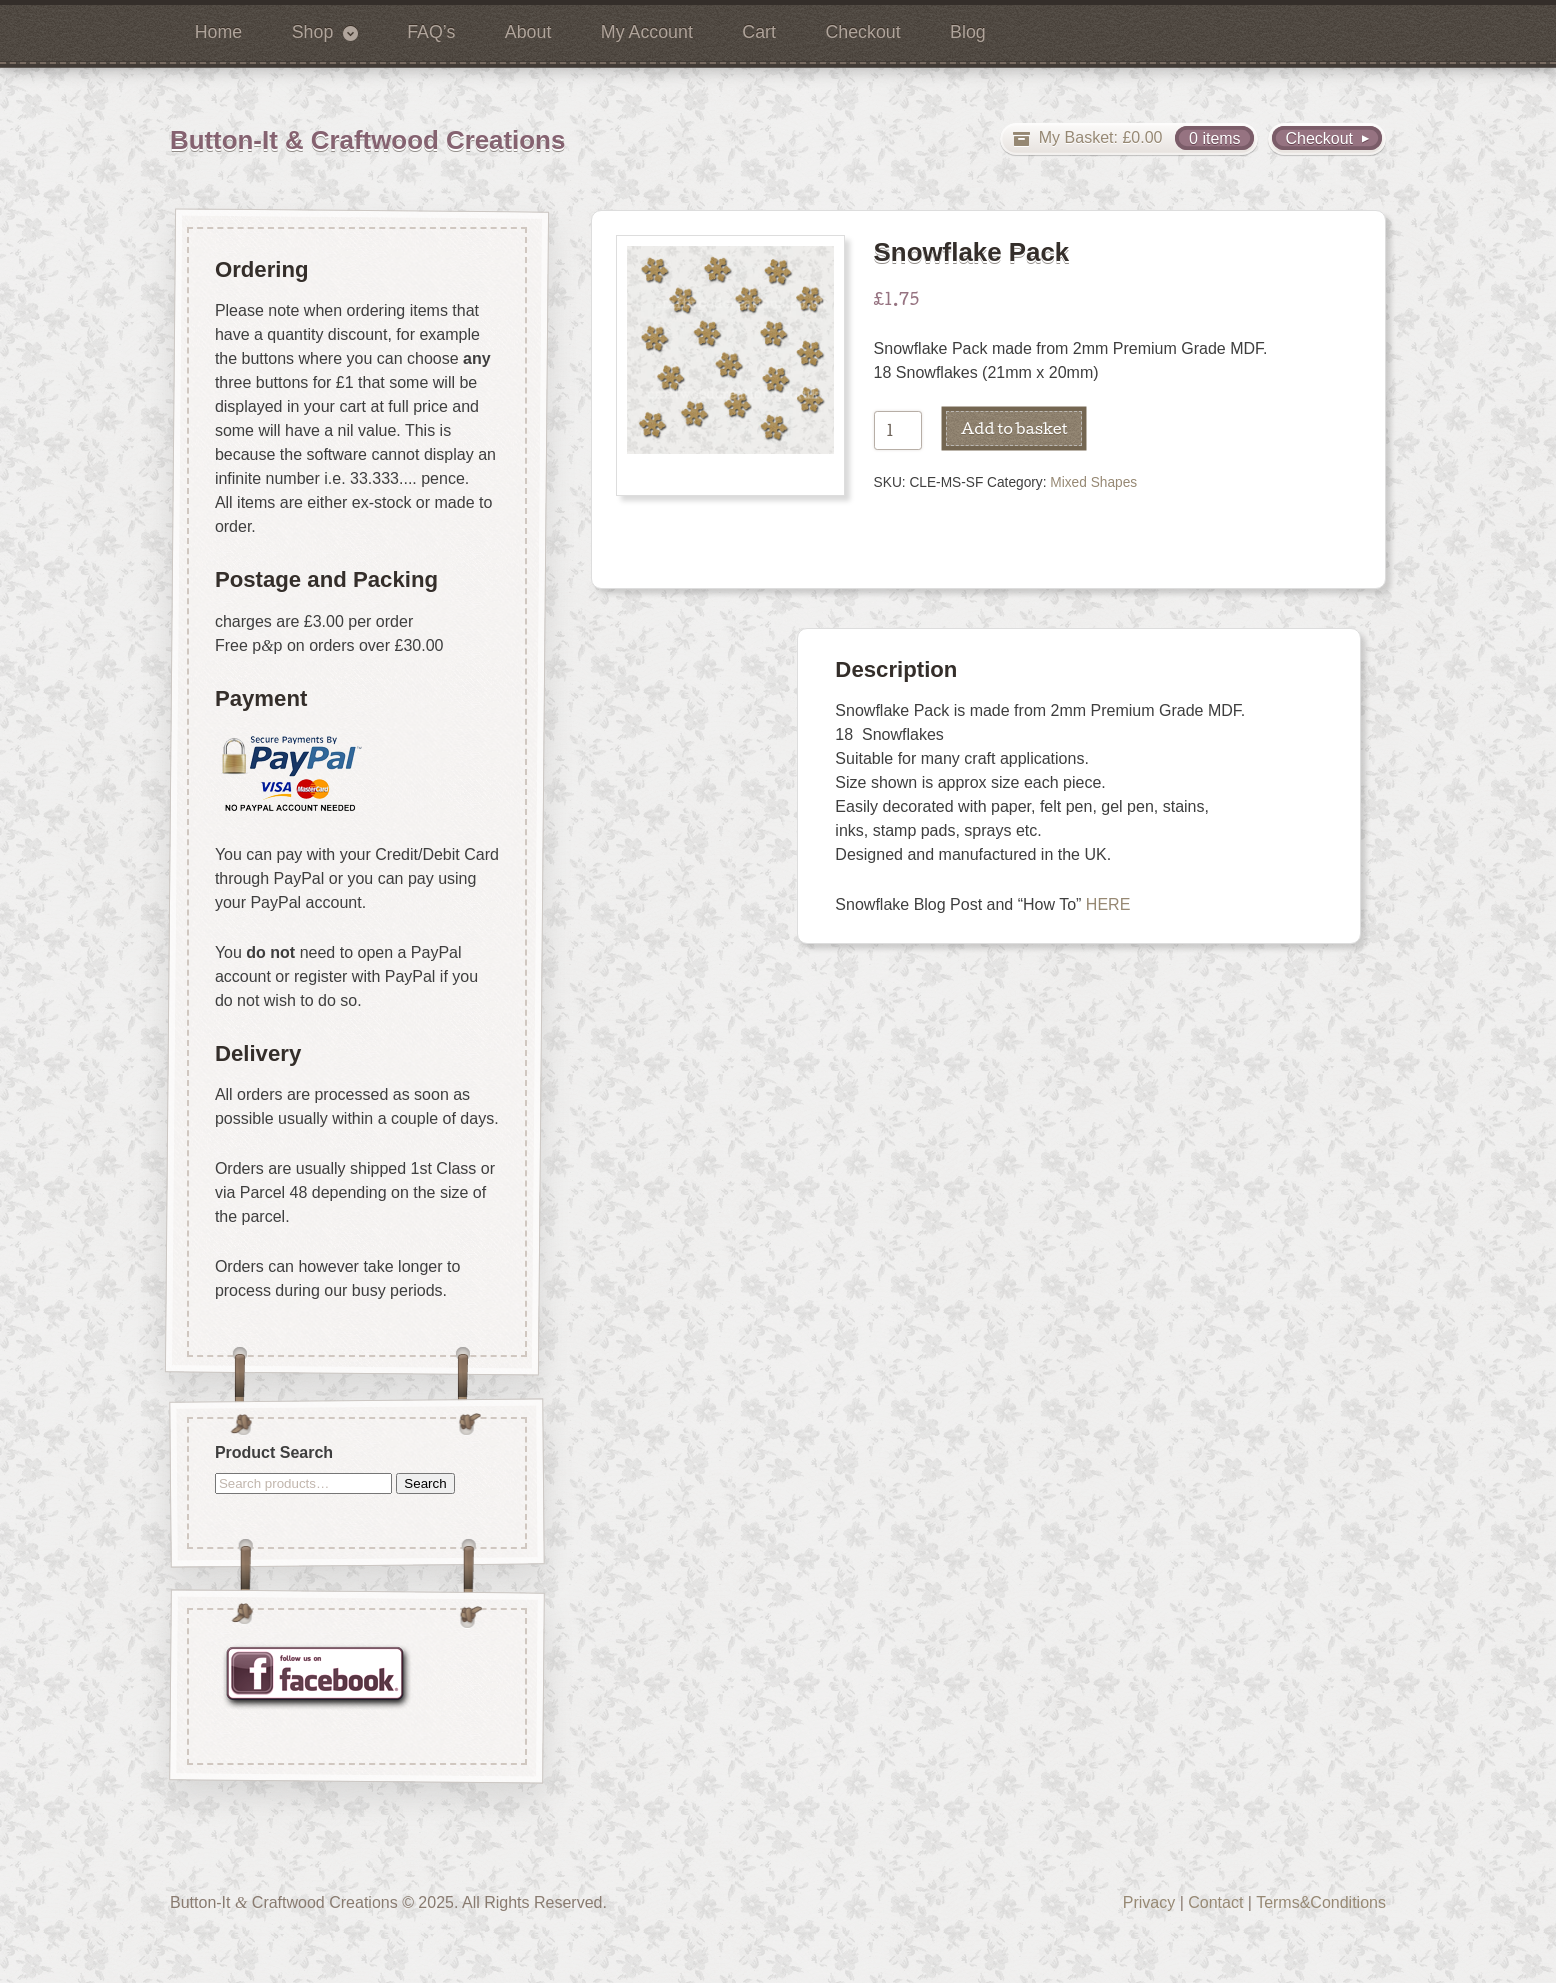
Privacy (1149, 1902)
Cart (759, 32)
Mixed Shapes (1093, 482)
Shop (313, 32)
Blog (968, 32)
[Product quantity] (898, 430)
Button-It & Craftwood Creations (367, 140)
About (528, 32)
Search (425, 1482)
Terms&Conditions (1321, 1902)
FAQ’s (431, 32)
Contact (1215, 1902)
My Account (647, 32)
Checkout (862, 32)
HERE (1108, 904)
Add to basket (1014, 428)
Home (219, 32)
